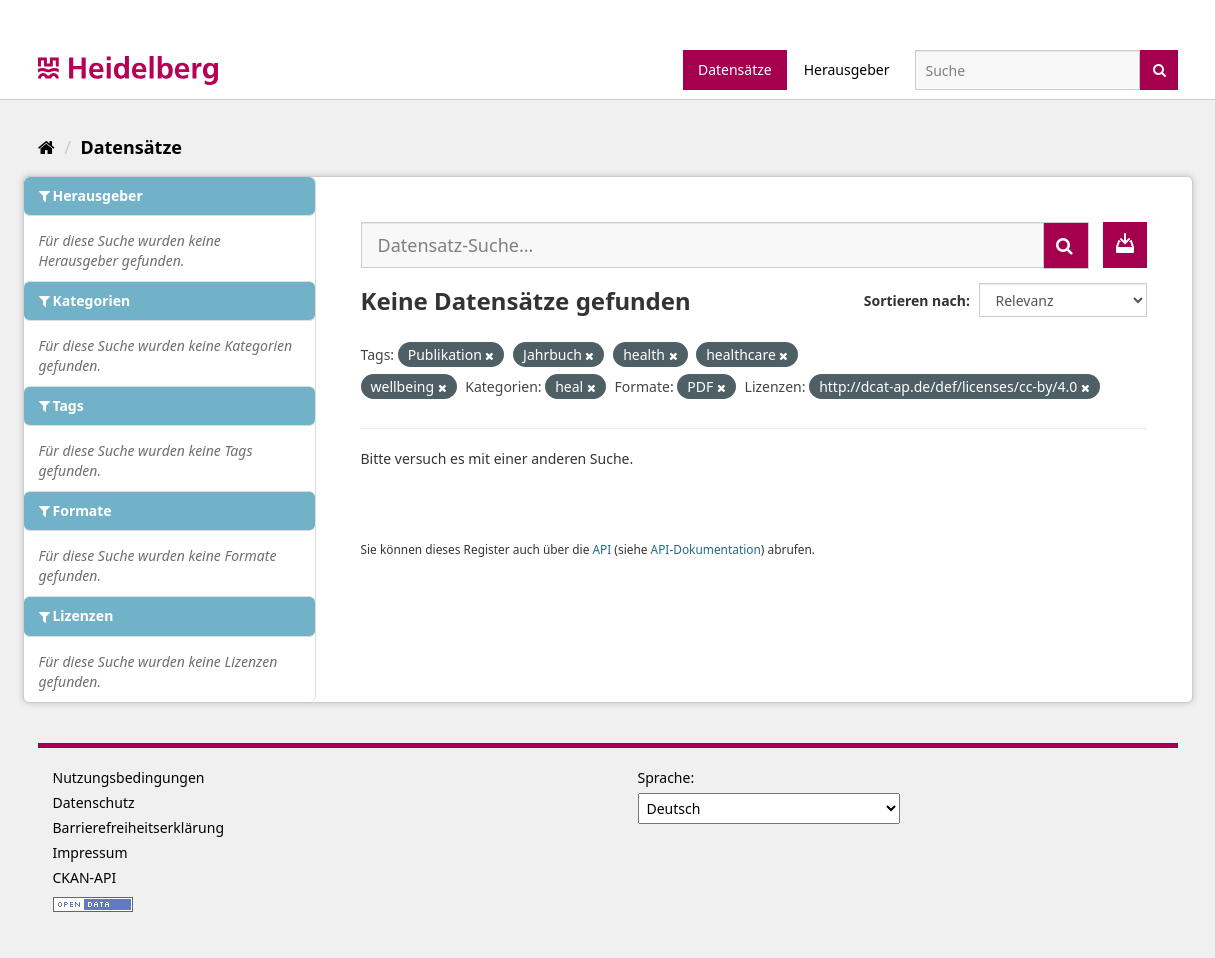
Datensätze (735, 69)
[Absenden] (1159, 68)
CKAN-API (85, 877)
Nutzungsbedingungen (129, 777)
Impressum (90, 852)
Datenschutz (94, 802)
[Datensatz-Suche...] (702, 245)
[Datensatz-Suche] (1027, 70)
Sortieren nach (915, 300)
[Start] (46, 147)
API (601, 549)
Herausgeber (847, 69)
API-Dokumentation (706, 549)
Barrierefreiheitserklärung (139, 827)
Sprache (664, 777)
